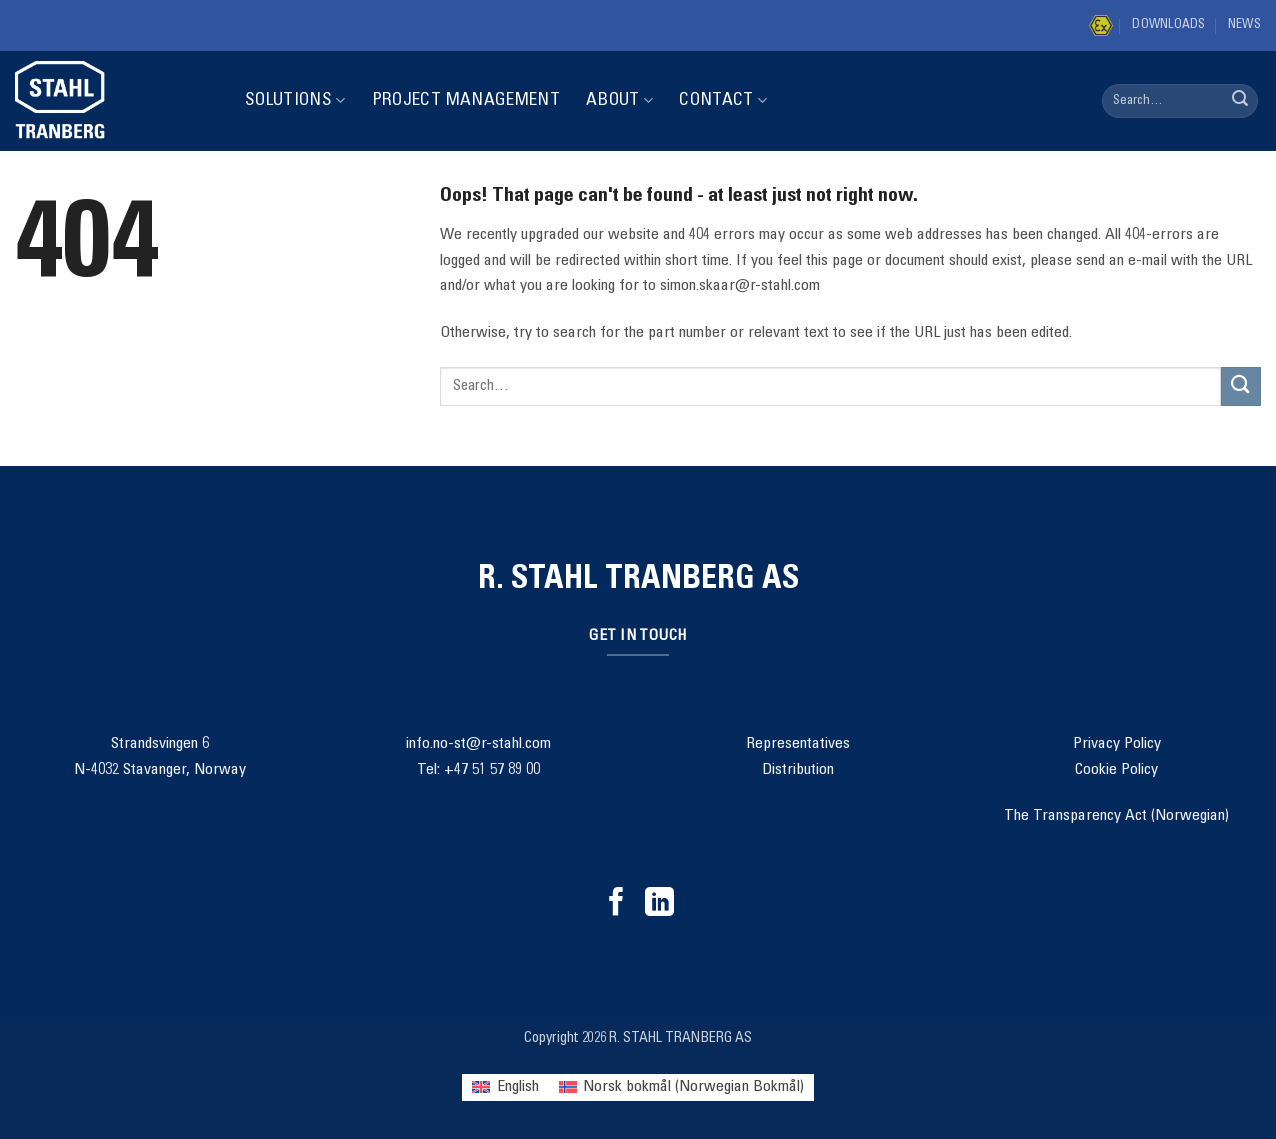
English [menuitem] (518, 1087)
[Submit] (1240, 101)
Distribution (798, 770)
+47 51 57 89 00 (492, 770)
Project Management (466, 101)
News (1244, 25)
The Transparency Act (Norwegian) (1116, 816)
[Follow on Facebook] (616, 904)
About (619, 100)
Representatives (798, 744)
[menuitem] (505, 1087)
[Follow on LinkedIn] (659, 904)
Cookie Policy (1116, 770)
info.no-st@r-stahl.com (478, 744)
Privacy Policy (1117, 744)
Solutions (295, 100)
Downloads (1168, 25)
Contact (723, 100)
